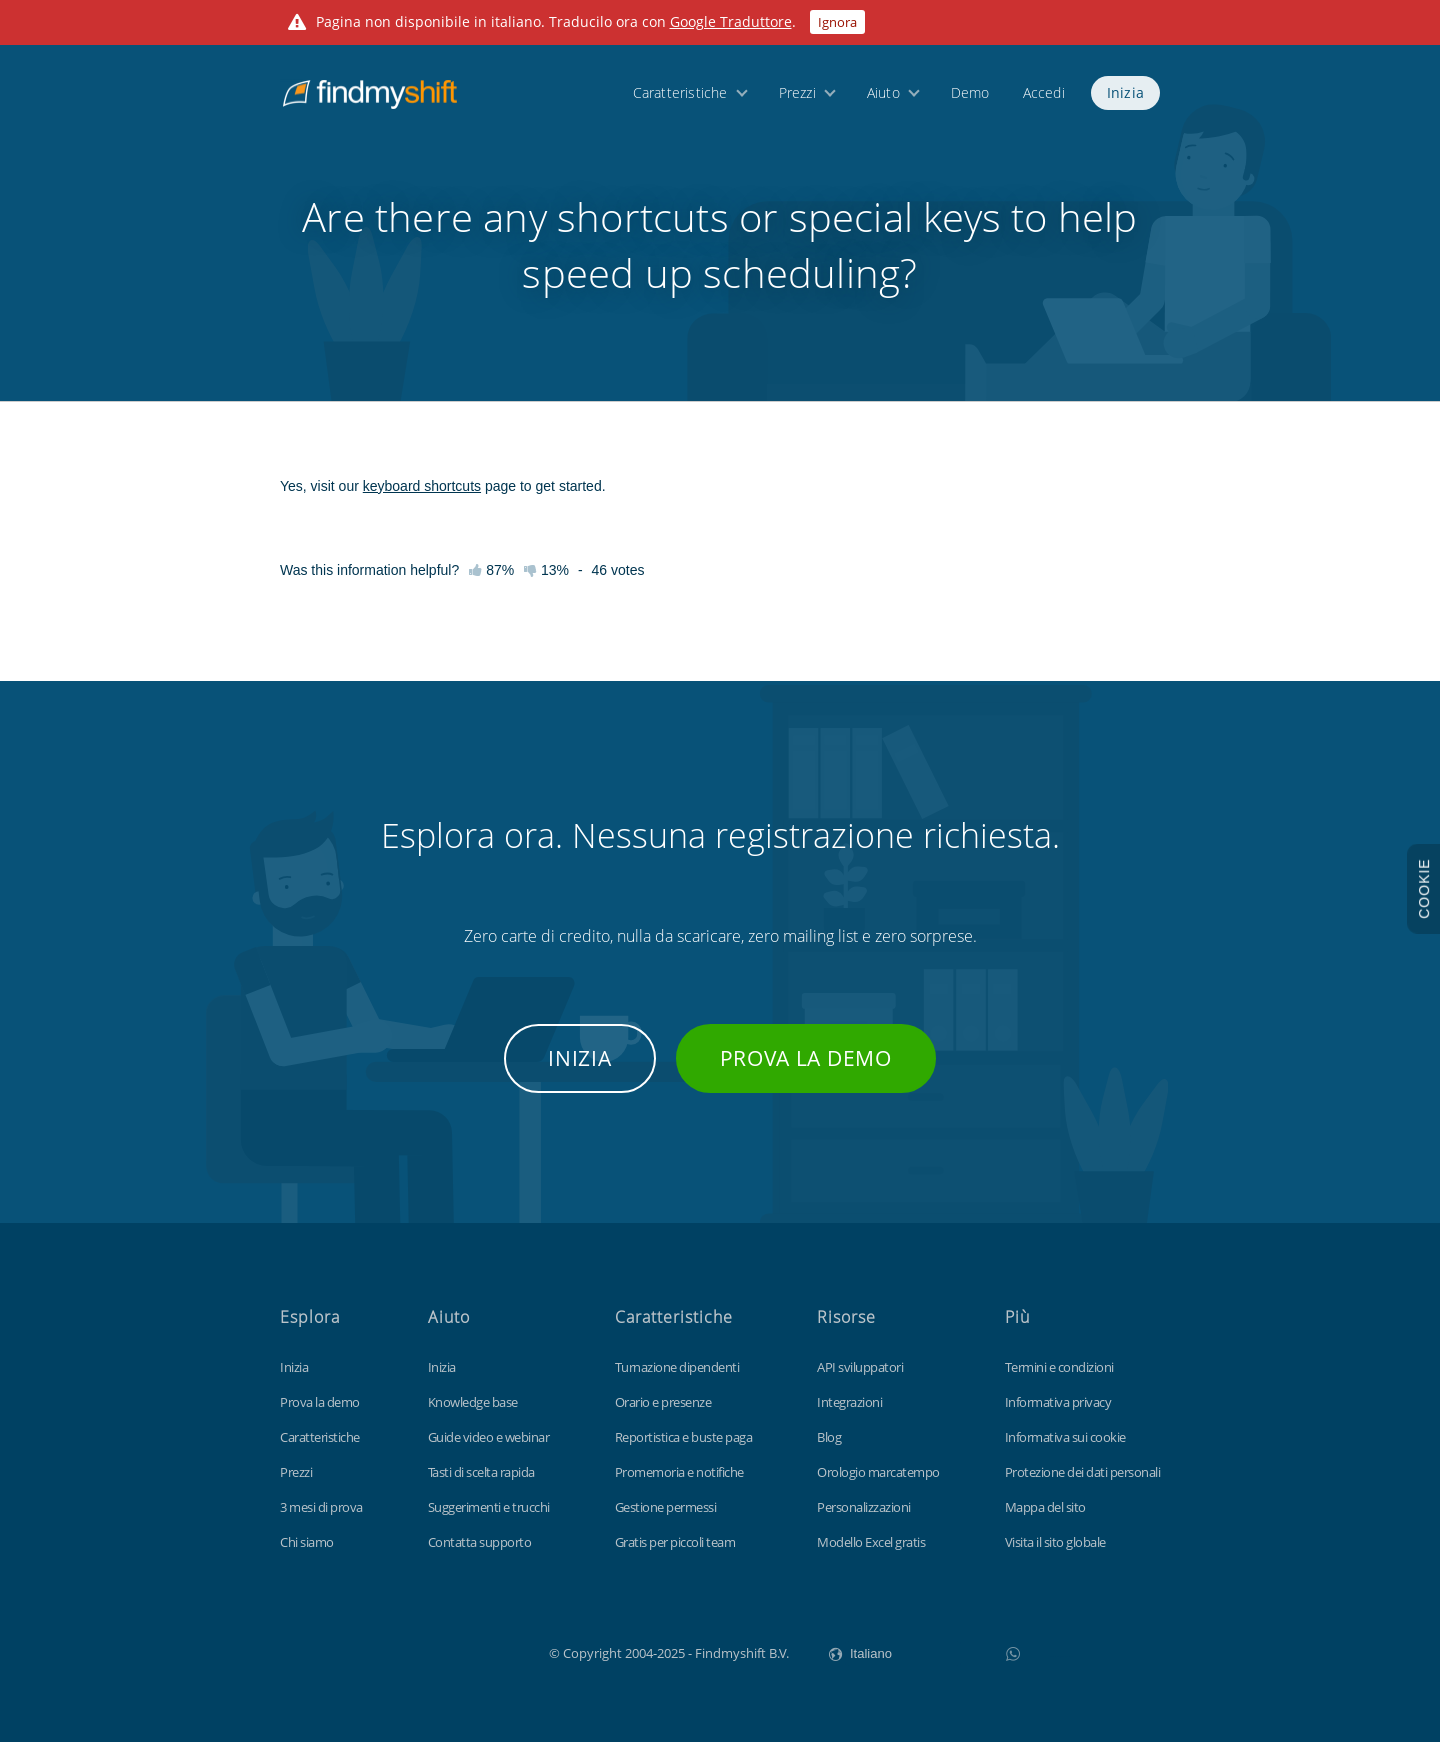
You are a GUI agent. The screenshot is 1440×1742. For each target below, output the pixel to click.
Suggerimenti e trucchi (489, 1507)
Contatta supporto (480, 1542)
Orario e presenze (663, 1402)
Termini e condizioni (1059, 1367)
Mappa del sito (1045, 1507)
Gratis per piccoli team (675, 1542)
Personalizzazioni (864, 1507)
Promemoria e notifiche (679, 1472)
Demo (970, 92)
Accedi (1044, 92)
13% (546, 570)
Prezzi (797, 92)
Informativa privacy (1058, 1402)
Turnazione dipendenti (677, 1367)
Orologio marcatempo (878, 1472)
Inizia (1125, 92)
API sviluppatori (860, 1367)
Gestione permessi (666, 1507)
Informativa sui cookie (1065, 1437)
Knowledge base (473, 1402)
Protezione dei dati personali (1083, 1472)
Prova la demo (806, 1058)
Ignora (837, 22)
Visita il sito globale (1055, 1542)
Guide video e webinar (489, 1437)
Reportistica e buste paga (684, 1437)
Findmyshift (448, 1651)
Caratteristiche (680, 92)
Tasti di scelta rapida (481, 1472)
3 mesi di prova (321, 1507)
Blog (829, 1437)
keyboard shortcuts (422, 486)
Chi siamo (307, 1542)
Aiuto (883, 92)
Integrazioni (849, 1402)
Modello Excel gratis (871, 1542)
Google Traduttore (731, 21)
